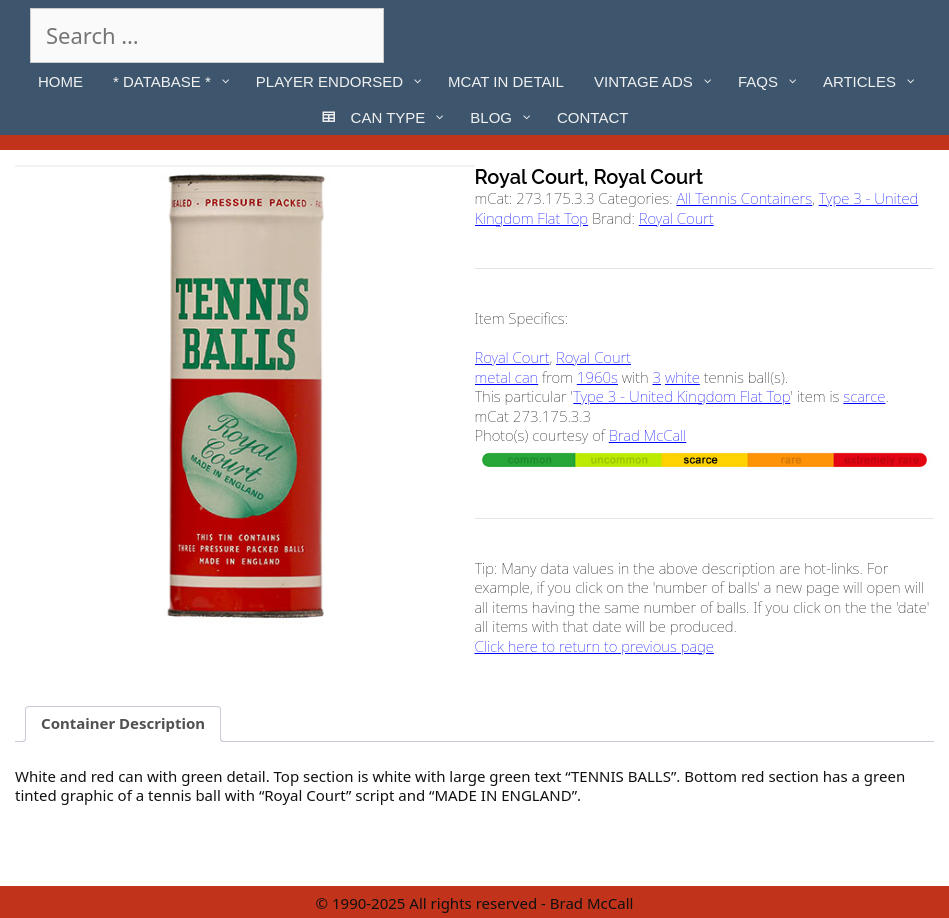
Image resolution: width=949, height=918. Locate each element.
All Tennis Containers (744, 198)
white (682, 377)
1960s (597, 377)
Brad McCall (648, 435)
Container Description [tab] (123, 723)
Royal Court (676, 218)
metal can (507, 377)
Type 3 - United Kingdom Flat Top (681, 396)
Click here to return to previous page (594, 646)
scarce (864, 396)
